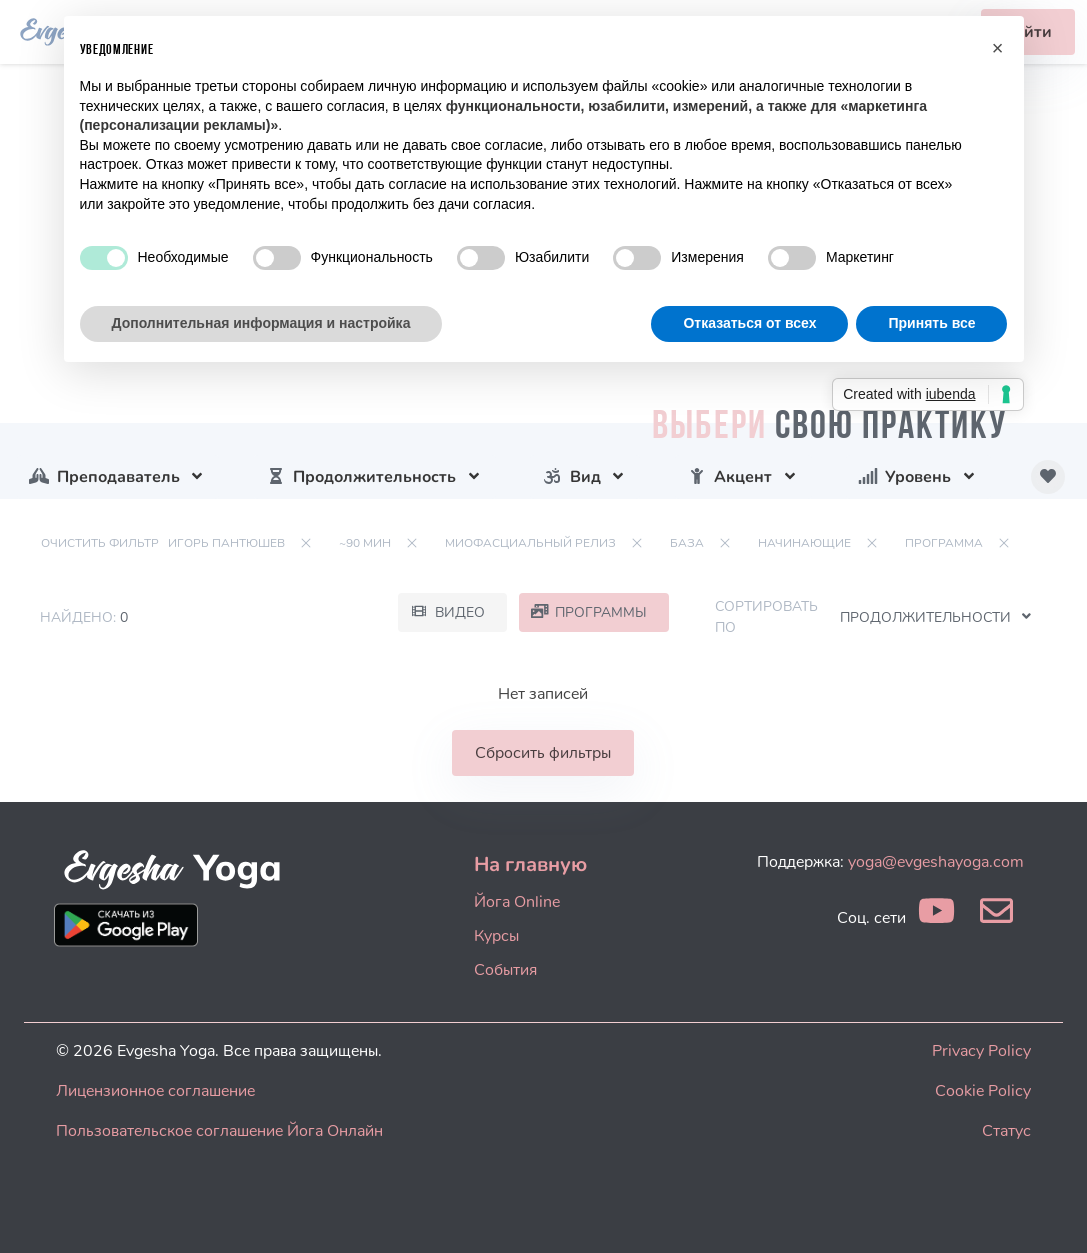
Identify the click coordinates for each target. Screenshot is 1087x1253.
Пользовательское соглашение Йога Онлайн (219, 1131)
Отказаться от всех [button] (749, 323)
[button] (998, 48)
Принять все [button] (931, 323)
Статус (1006, 1131)
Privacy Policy (981, 1051)
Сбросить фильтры (543, 753)
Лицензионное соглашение (155, 1091)
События (505, 970)
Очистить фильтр (100, 543)
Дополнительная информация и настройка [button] (261, 323)
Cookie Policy (983, 1091)
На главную (530, 864)
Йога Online (517, 902)
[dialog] (1049, 1213)
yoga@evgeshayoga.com (936, 862)
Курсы (496, 936)
